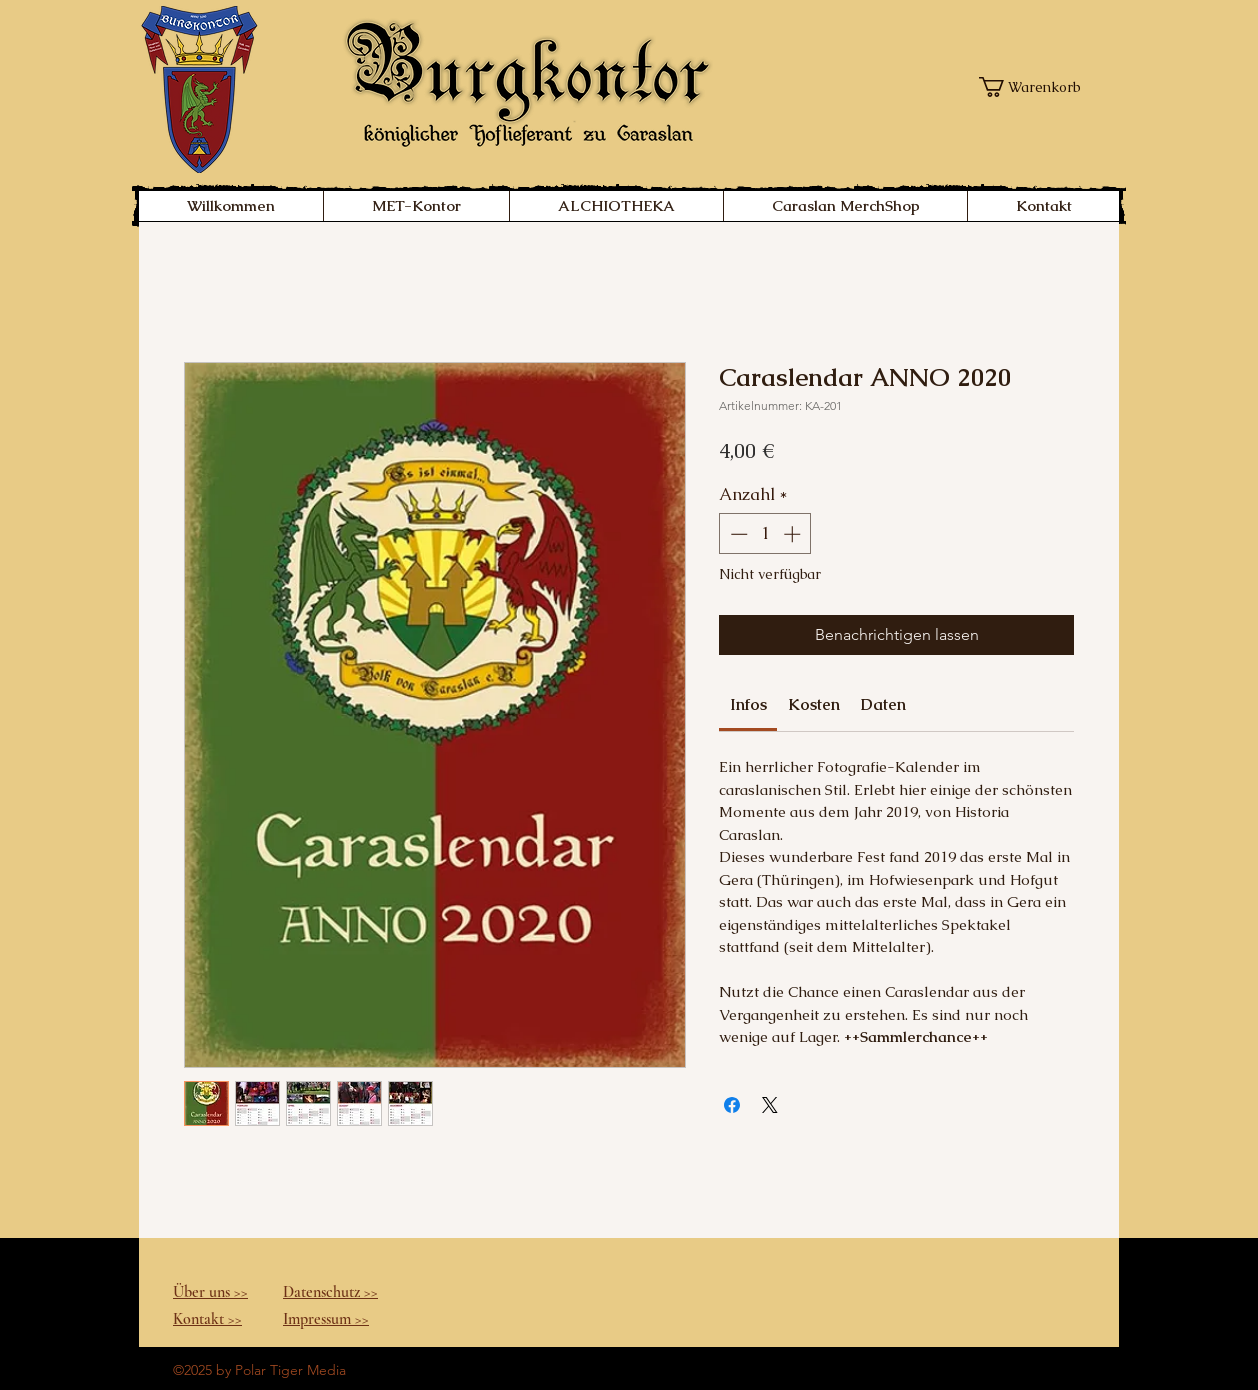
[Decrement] (737, 534)
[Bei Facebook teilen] (732, 1105)
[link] (748, 704)
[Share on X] (770, 1105)
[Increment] (794, 534)
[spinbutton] (765, 534)
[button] (1035, 87)
